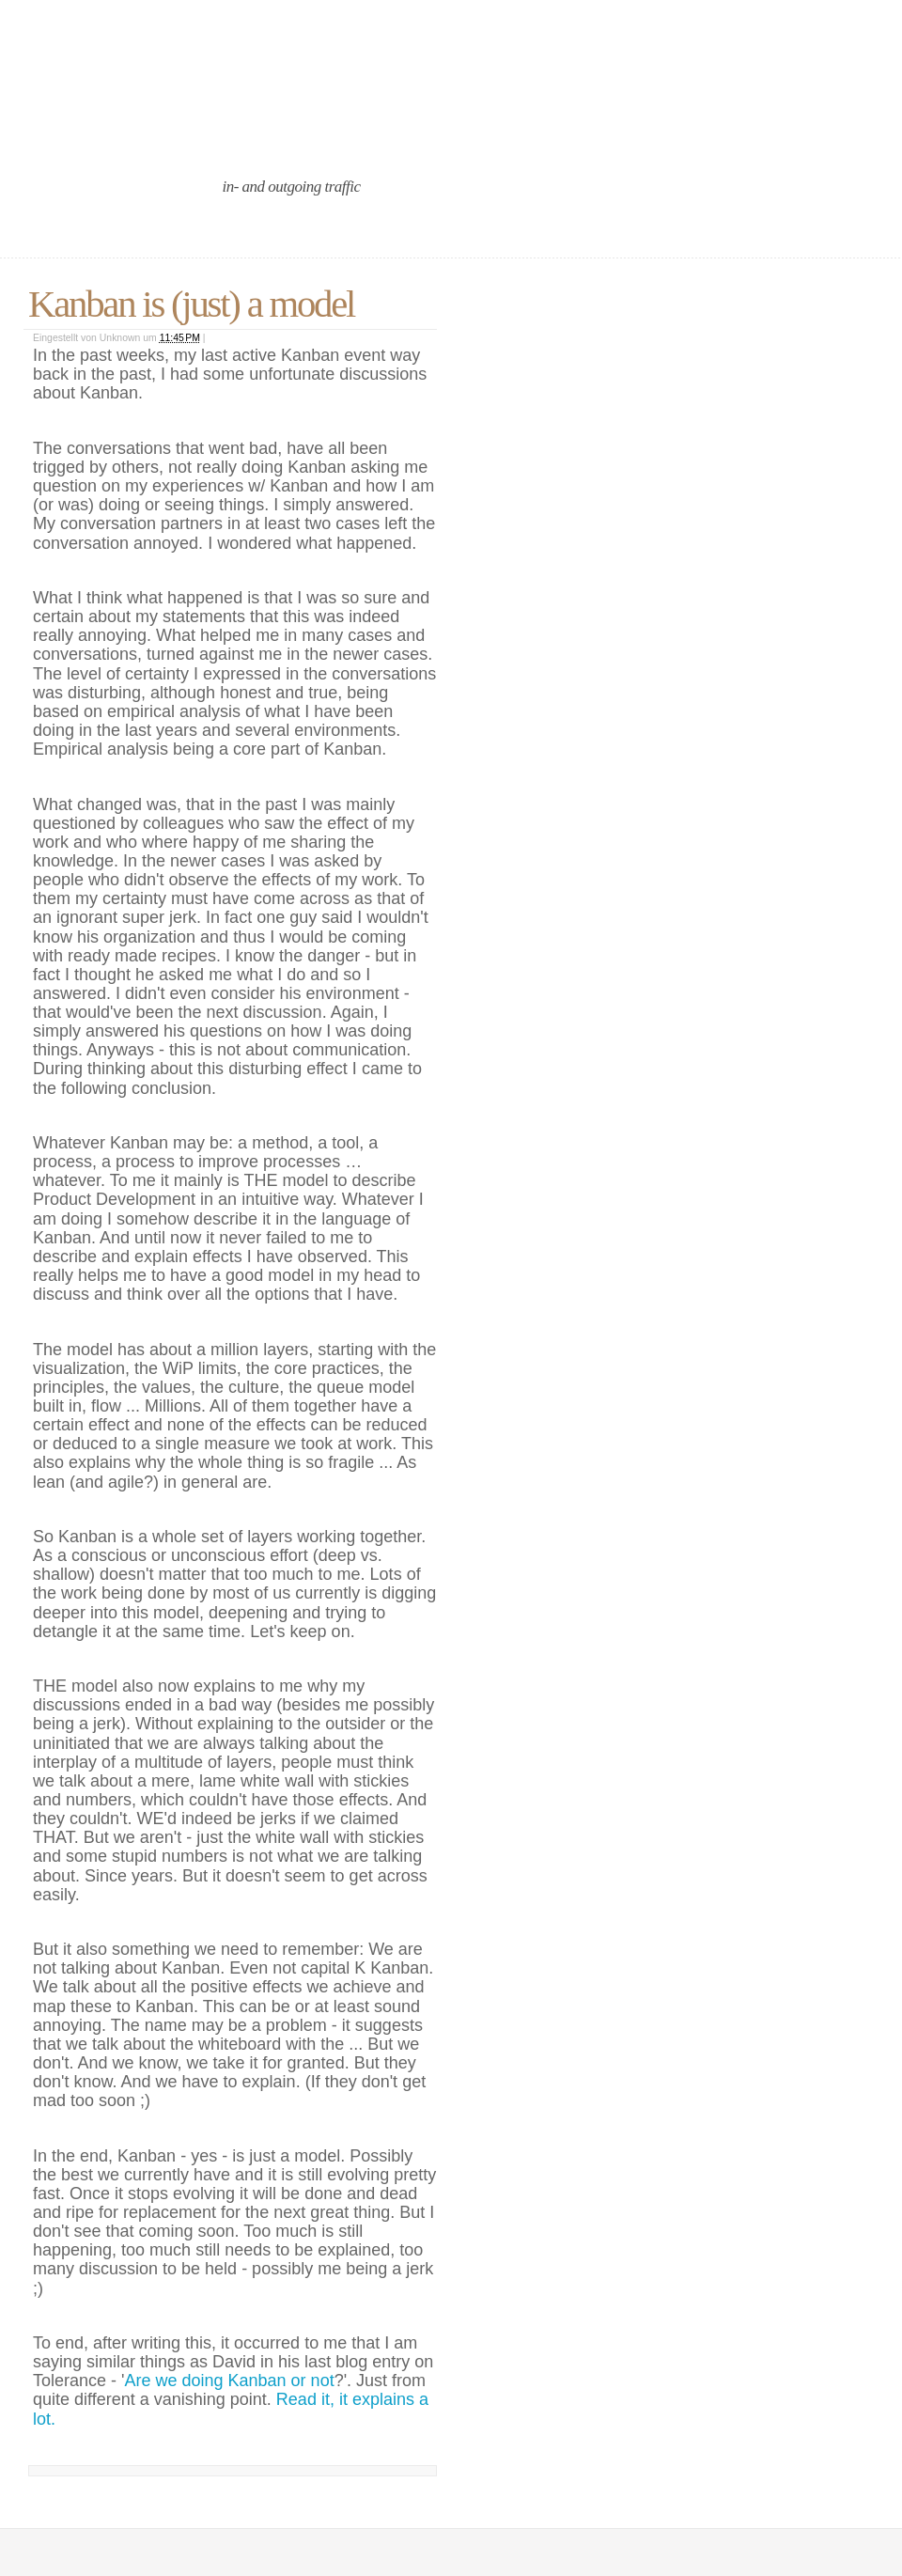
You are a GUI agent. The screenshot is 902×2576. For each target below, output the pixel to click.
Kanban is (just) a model (191, 304)
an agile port (158, 134)
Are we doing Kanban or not (229, 2380)
